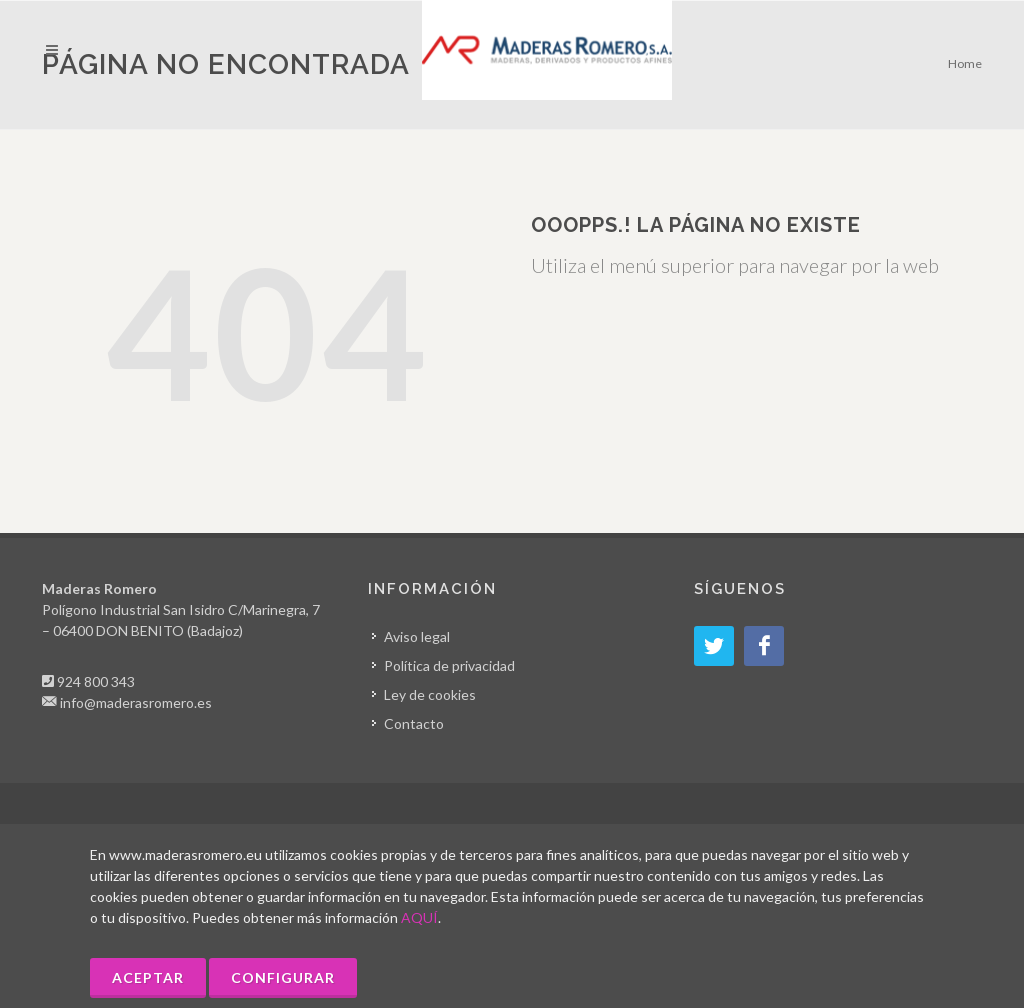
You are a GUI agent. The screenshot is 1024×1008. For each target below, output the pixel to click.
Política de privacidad (449, 665)
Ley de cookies (430, 694)
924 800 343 (96, 681)
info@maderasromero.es (136, 702)
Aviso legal (417, 636)
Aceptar (148, 977)
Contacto (414, 723)
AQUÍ (419, 917)
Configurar (283, 977)
